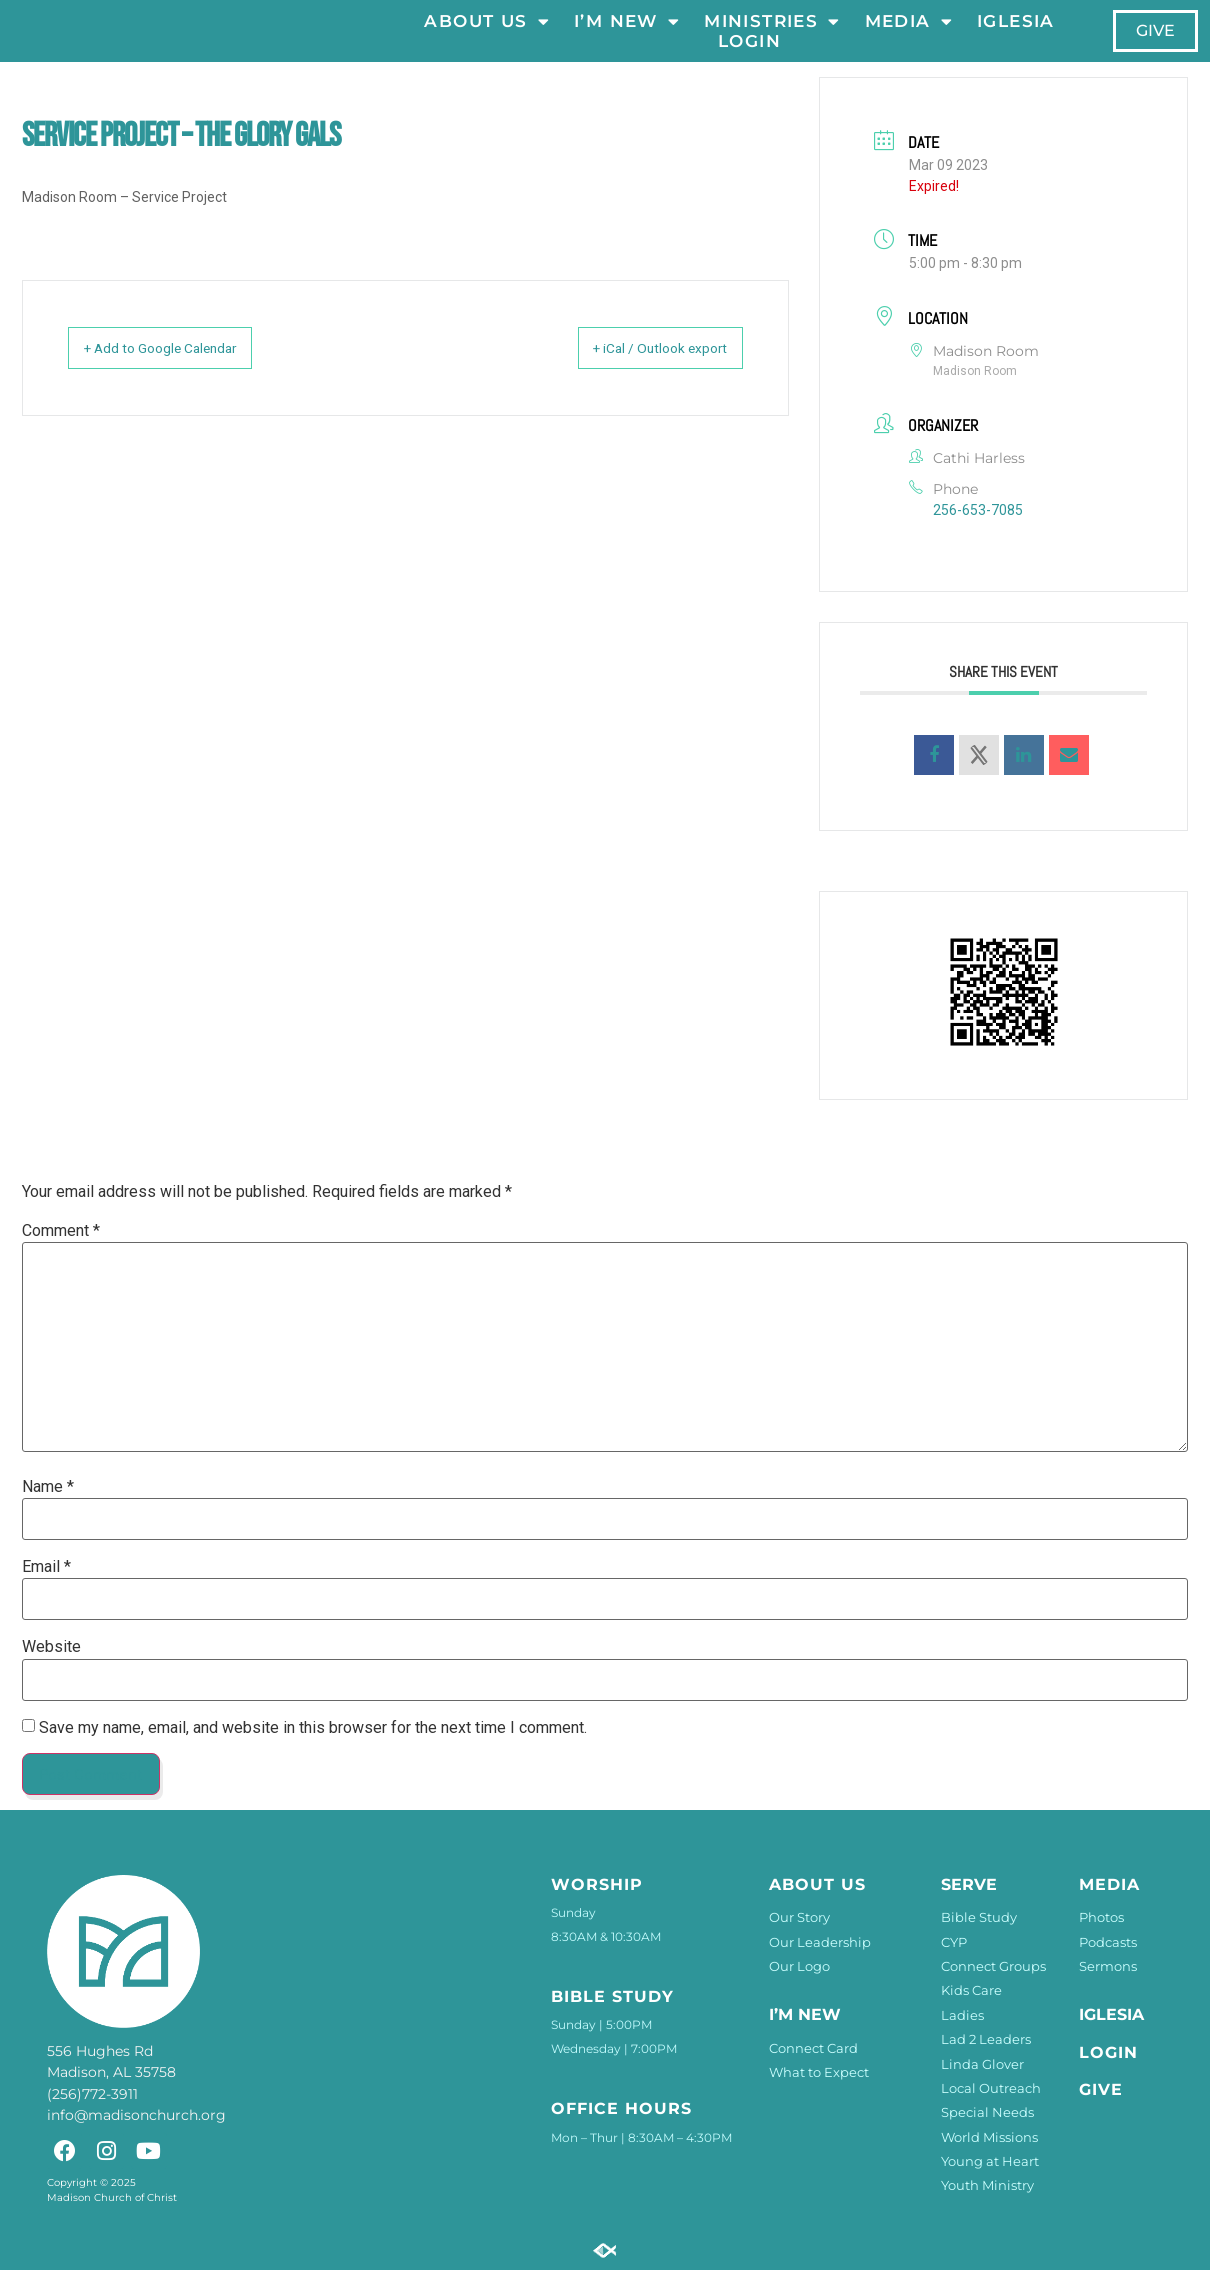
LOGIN (749, 54)
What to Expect (819, 2097)
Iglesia (1016, 34)
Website (51, 1673)
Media (908, 34)
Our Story (799, 1942)
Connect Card (813, 2073)
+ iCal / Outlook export (640, 374)
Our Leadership (820, 1967)
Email (46, 1592)
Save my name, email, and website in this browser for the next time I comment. (313, 1753)
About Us (487, 34)
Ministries (772, 34)
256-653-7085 (978, 535)
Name (48, 1512)
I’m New (627, 34)
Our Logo (799, 1991)
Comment (61, 1256)
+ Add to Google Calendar (182, 374)
